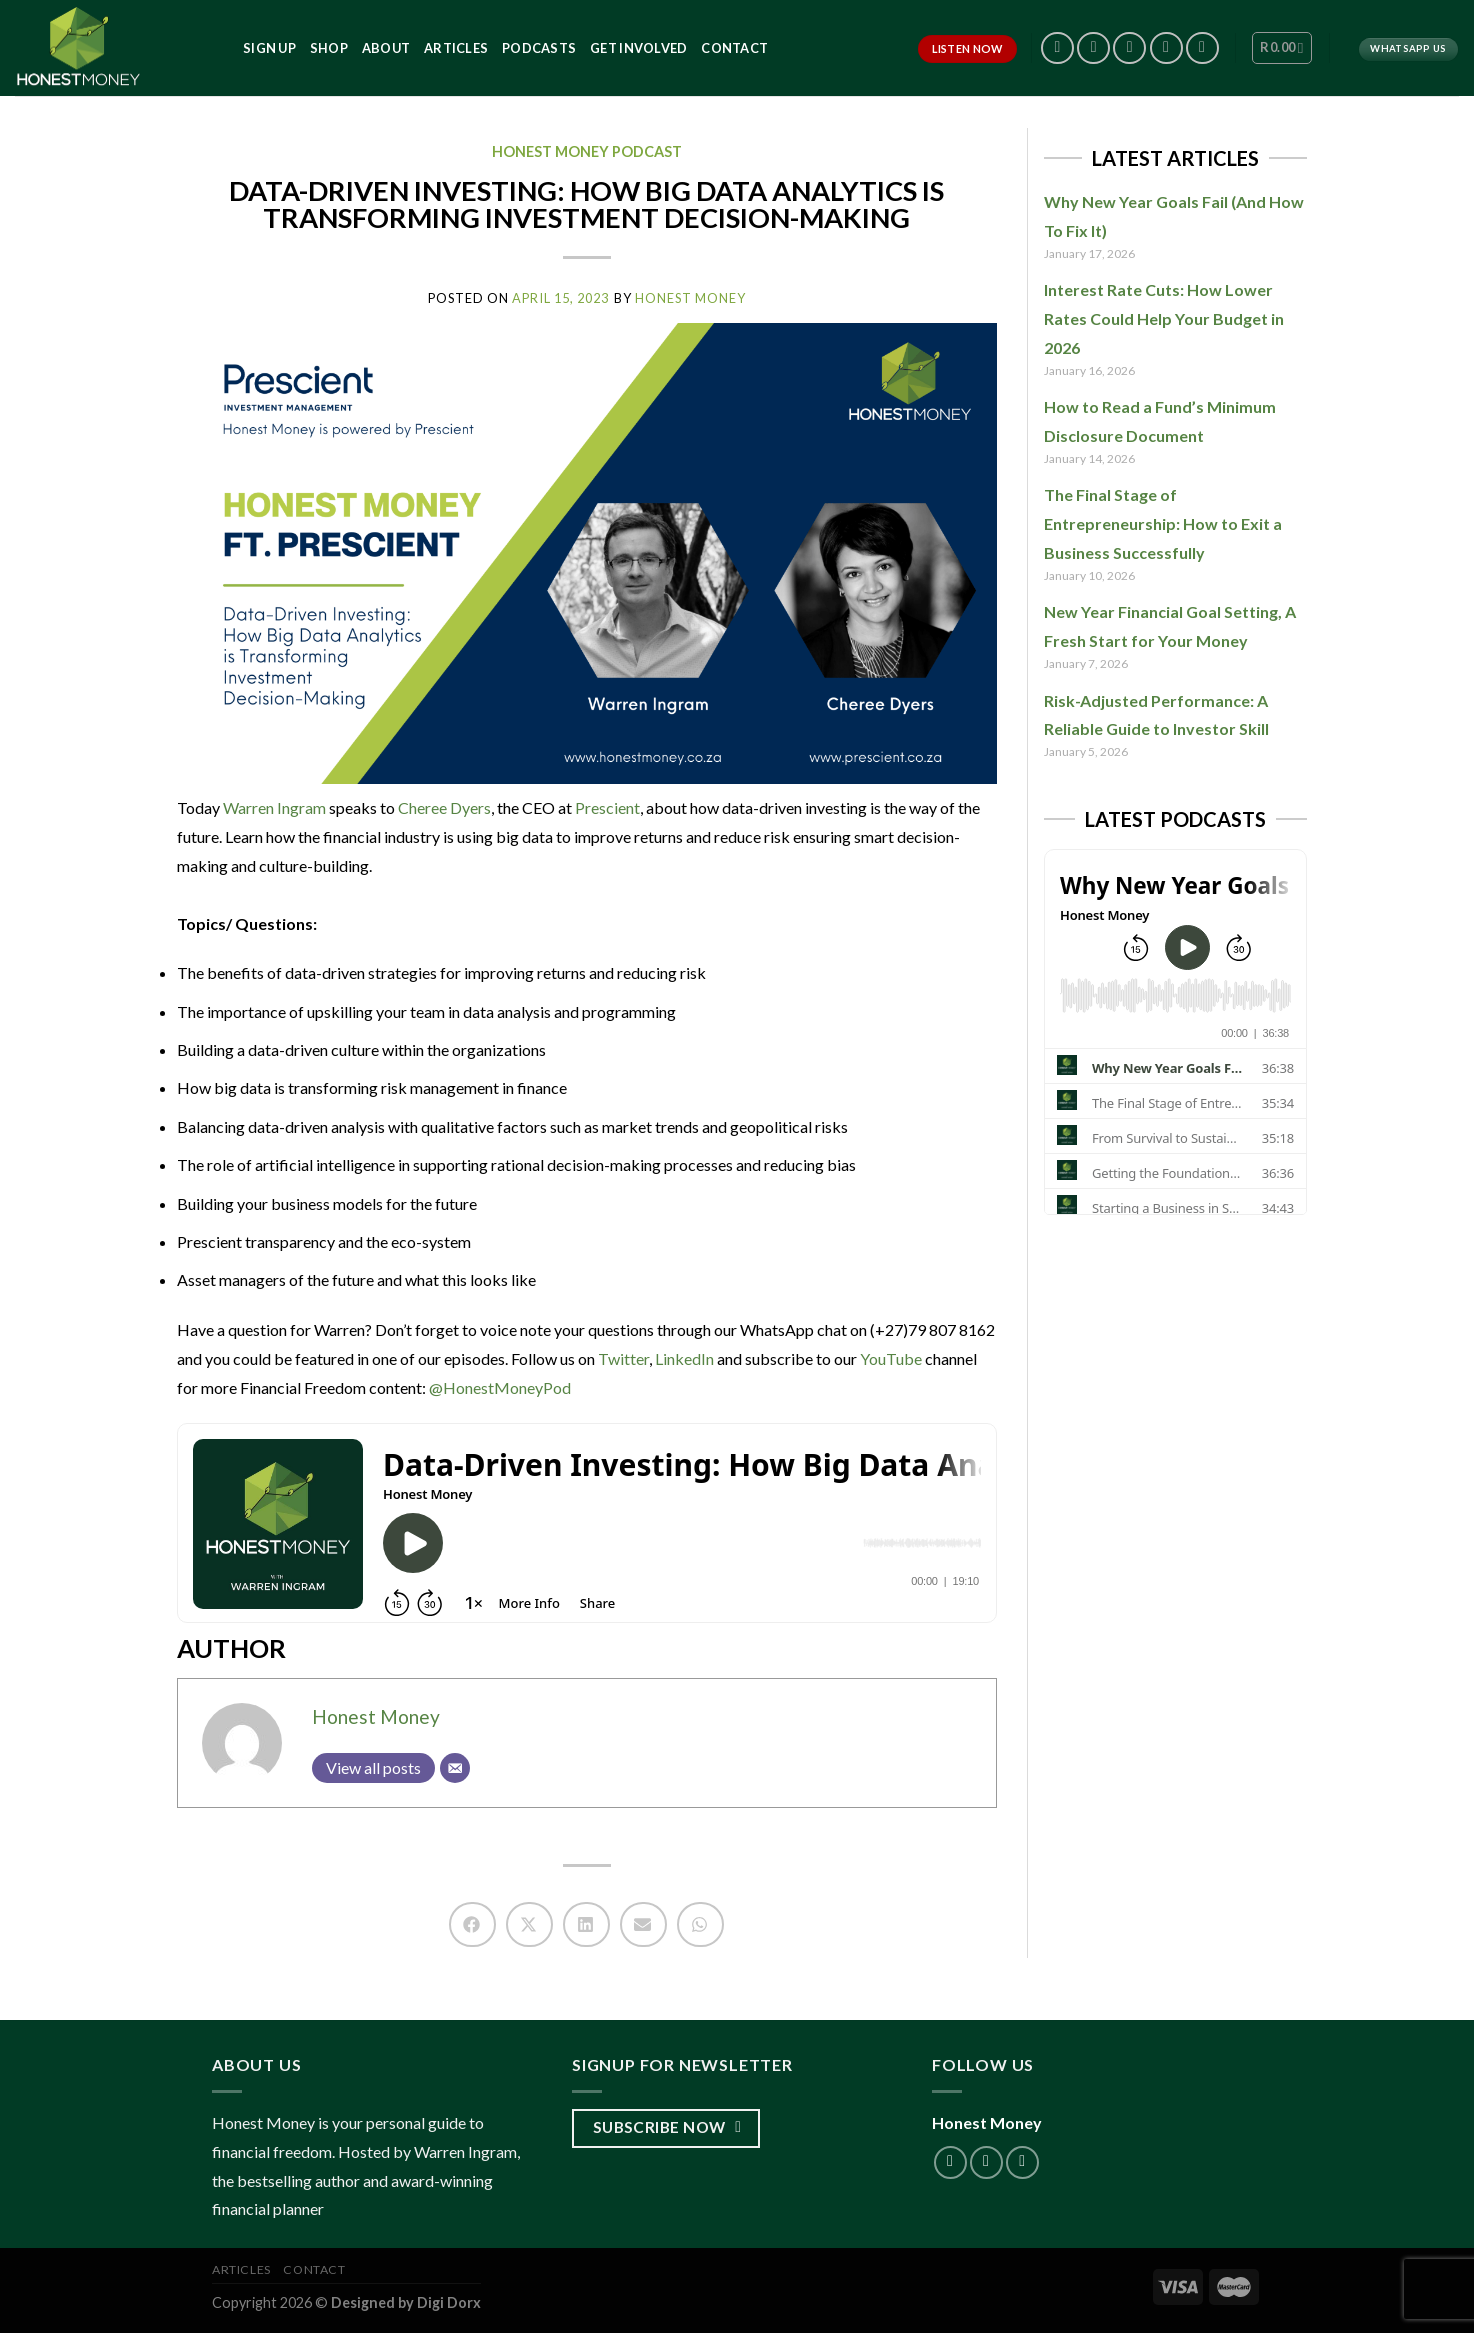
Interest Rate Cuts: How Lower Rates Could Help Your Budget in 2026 (1164, 318)
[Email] (455, 1768)
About (386, 48)
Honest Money (376, 1716)
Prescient (607, 807)
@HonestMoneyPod (498, 1387)
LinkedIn (683, 1358)
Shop (329, 48)
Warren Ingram (274, 807)
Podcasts (539, 48)
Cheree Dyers (444, 807)
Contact (734, 48)
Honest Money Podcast (587, 151)
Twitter (622, 1358)
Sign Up (269, 48)
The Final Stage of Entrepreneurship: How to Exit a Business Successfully (1163, 523)
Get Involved (638, 48)
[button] (472, 1924)
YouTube (889, 1358)
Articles (456, 48)
